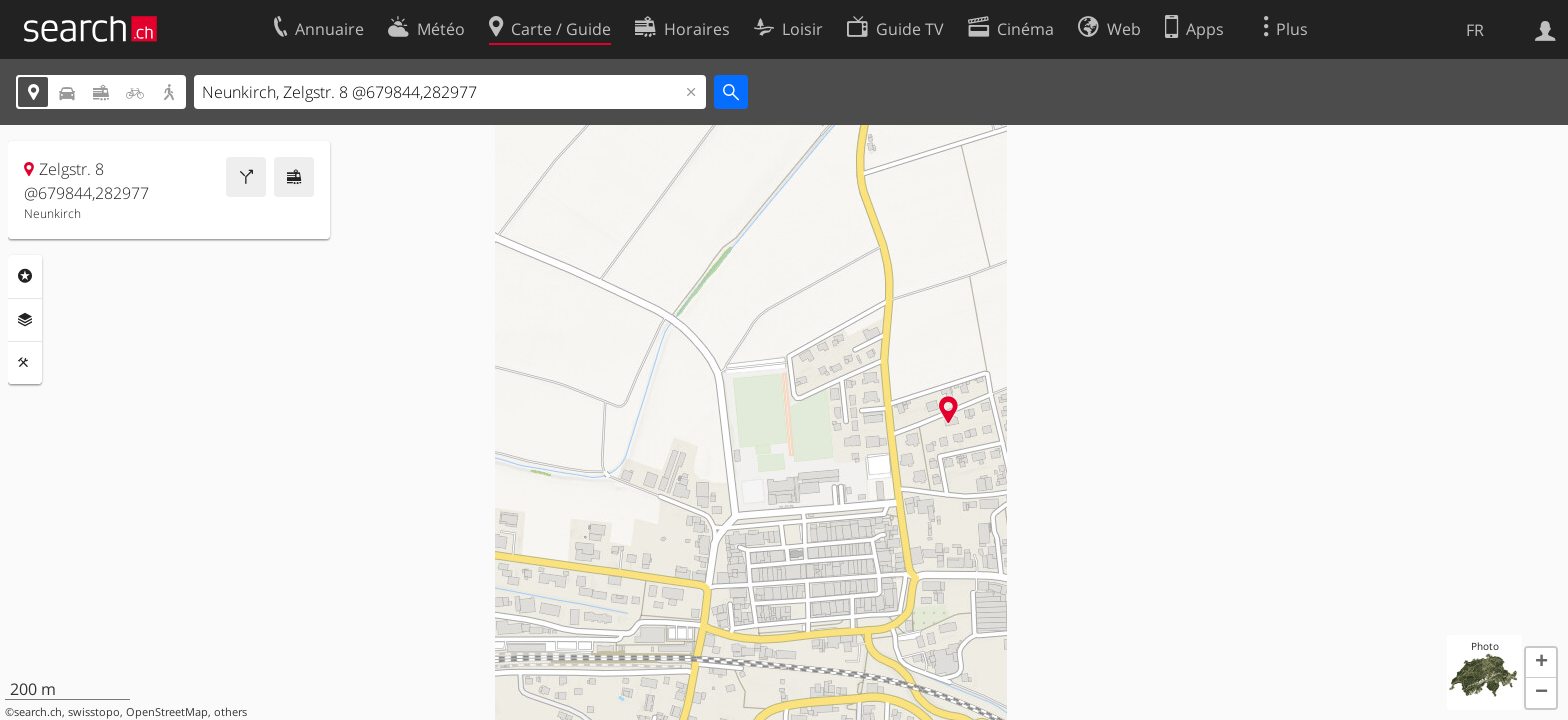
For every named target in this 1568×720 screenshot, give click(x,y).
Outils (25, 363)
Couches (25, 320)
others (230, 712)
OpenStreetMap (167, 712)
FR (1475, 30)
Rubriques (25, 276)
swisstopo (94, 712)
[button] (1541, 663)
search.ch (38, 712)
